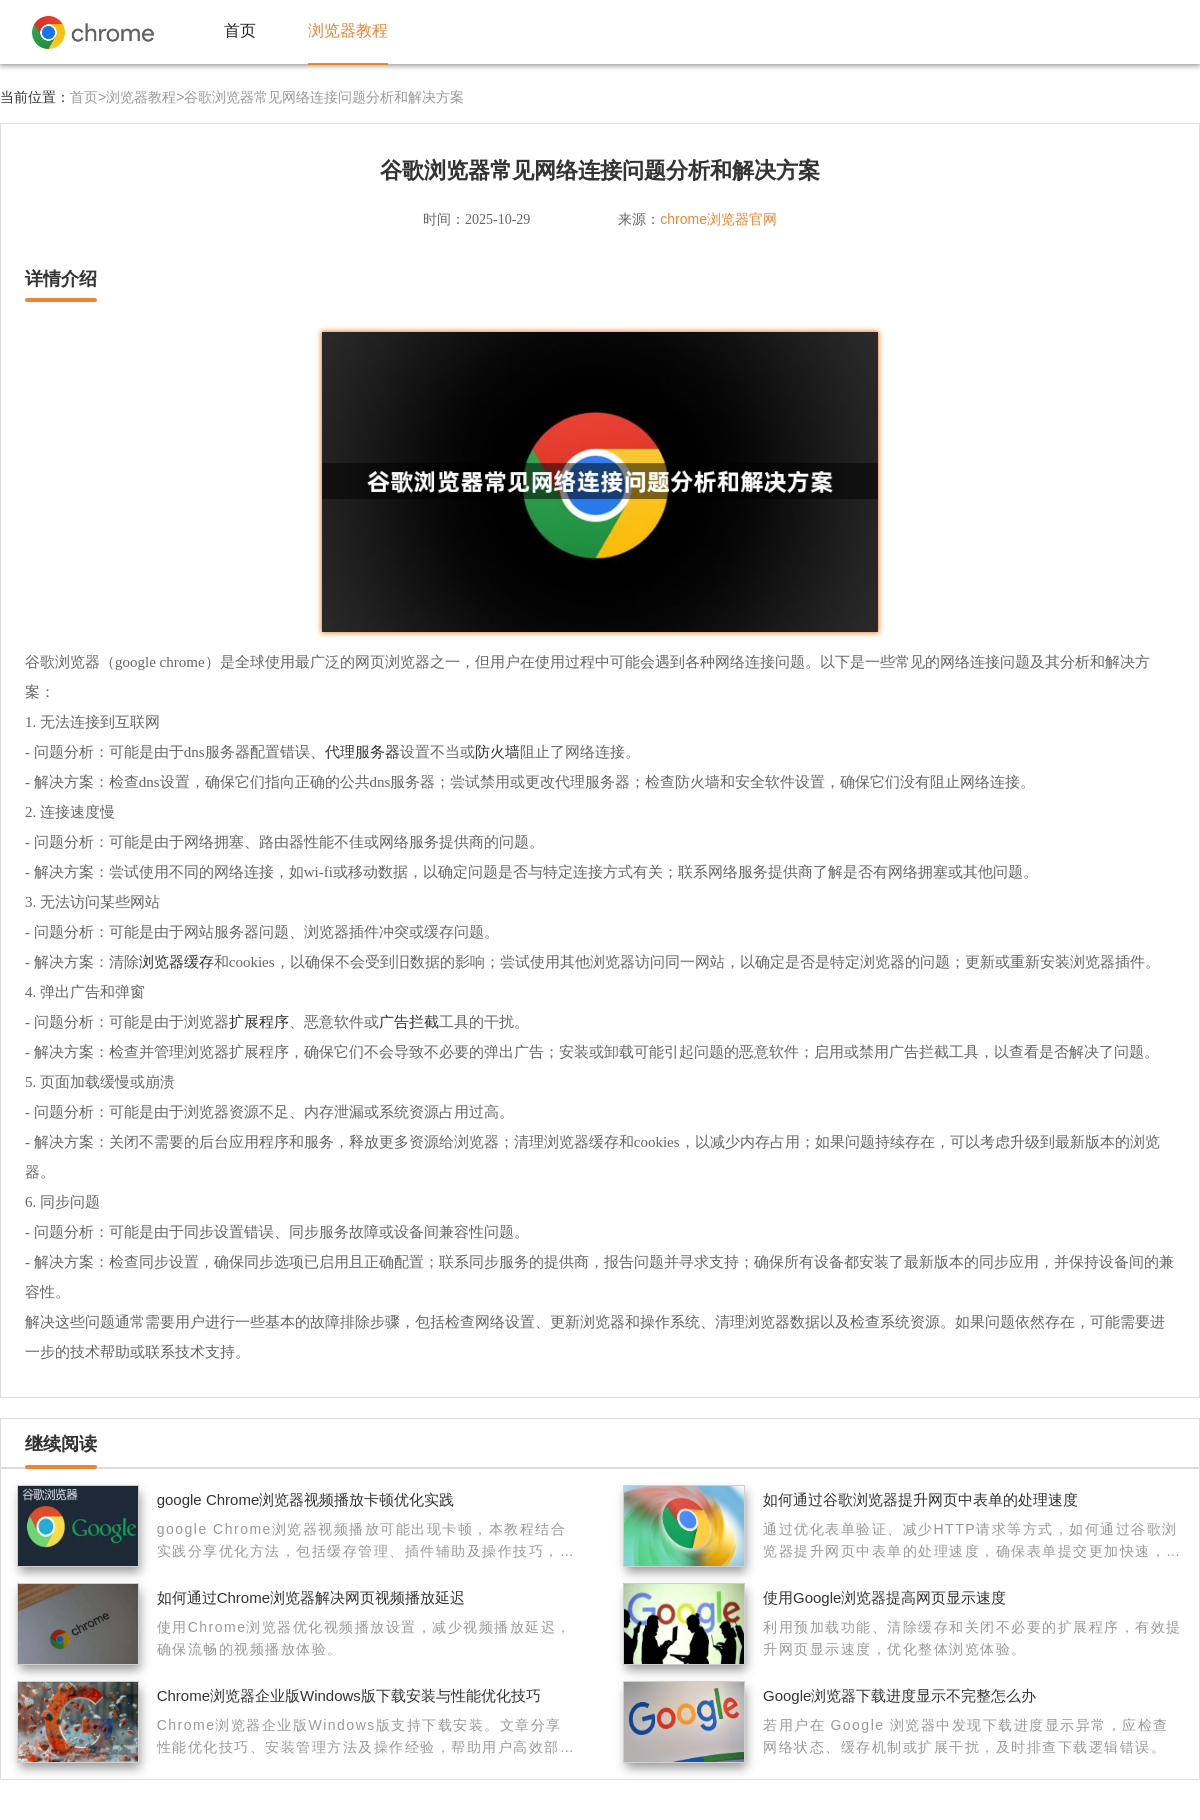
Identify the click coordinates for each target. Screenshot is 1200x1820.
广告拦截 (409, 1021)
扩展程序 (259, 1021)
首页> (88, 97)
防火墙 (497, 751)
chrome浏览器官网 (718, 219)
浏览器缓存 (176, 961)
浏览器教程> (145, 97)
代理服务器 (362, 751)
